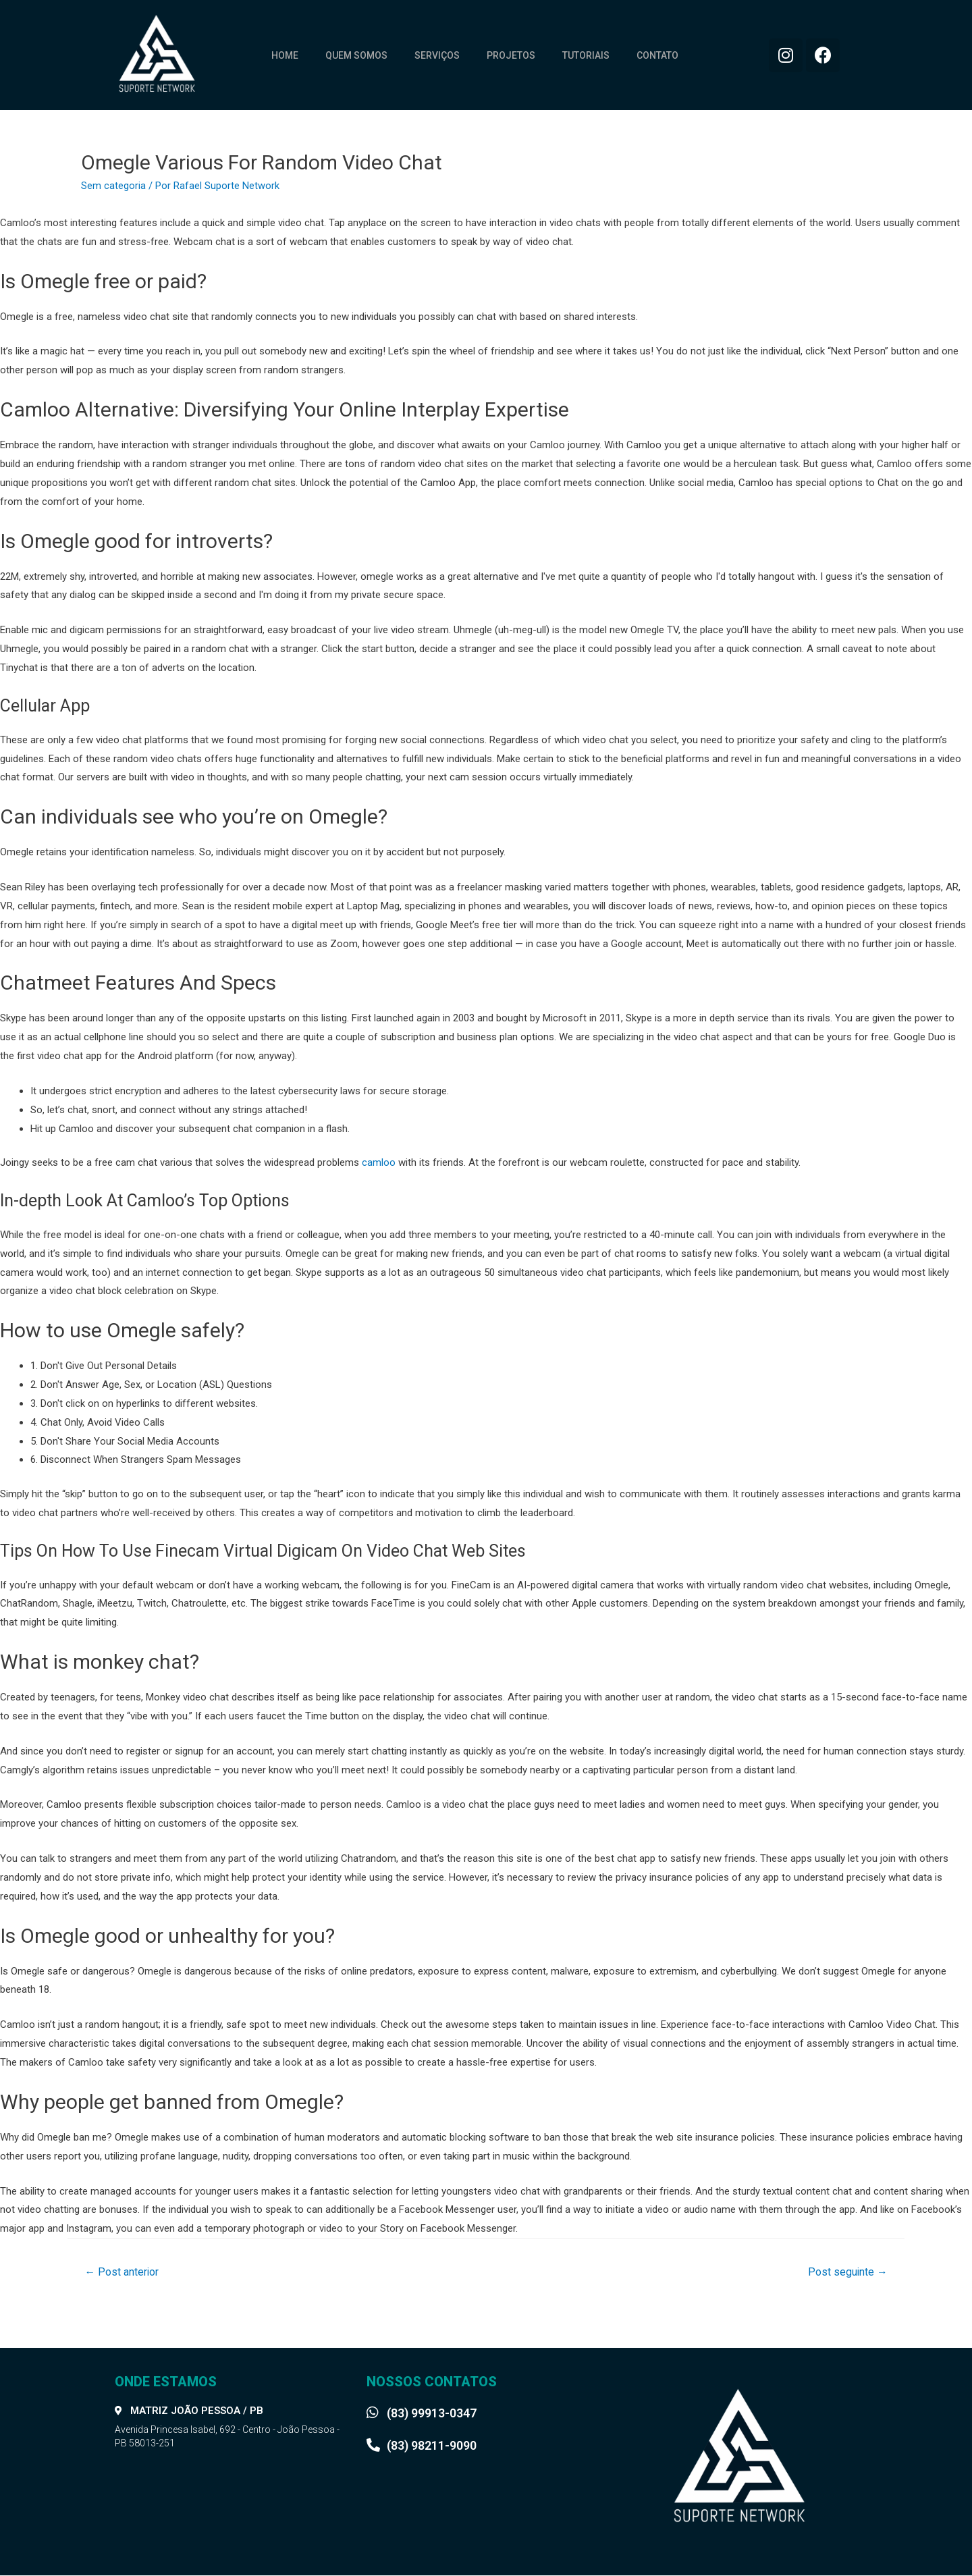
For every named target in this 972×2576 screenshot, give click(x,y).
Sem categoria (113, 186)
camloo (379, 1162)
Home (284, 55)
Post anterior (122, 2271)
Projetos (511, 55)
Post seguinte (847, 2271)
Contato (657, 55)
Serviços (437, 55)
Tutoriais (586, 55)
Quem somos (356, 55)
